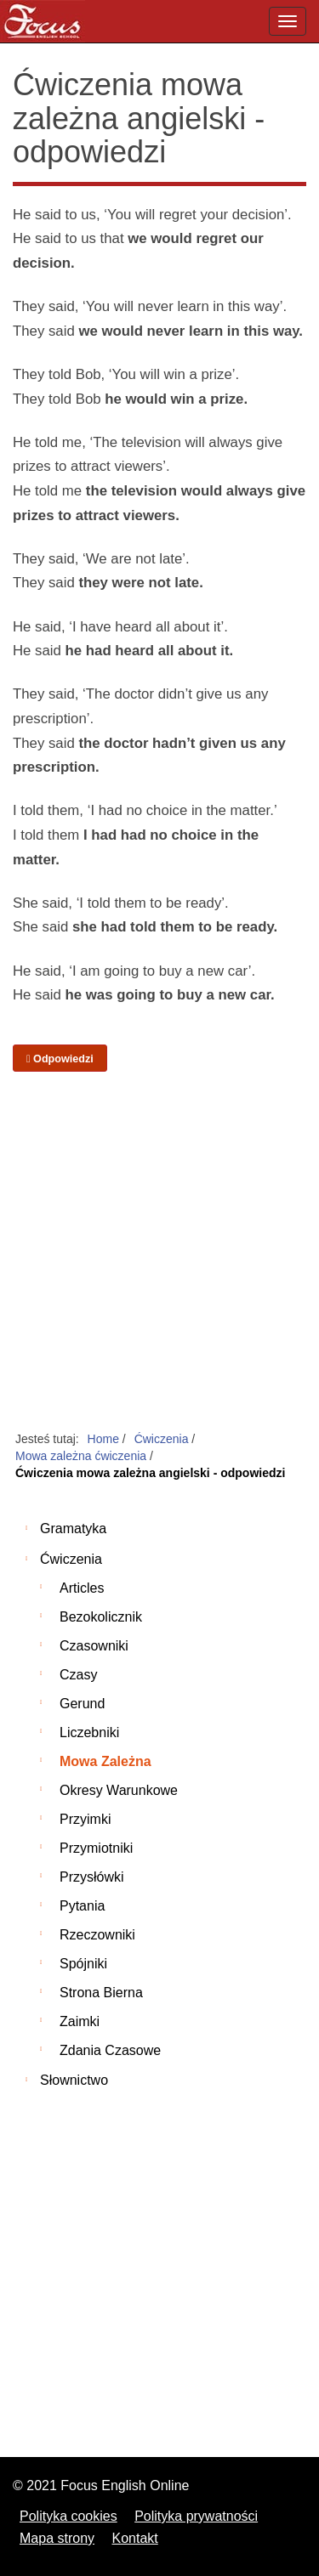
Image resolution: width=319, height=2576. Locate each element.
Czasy (78, 1674)
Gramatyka (73, 1528)
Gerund (82, 1703)
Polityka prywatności (196, 2516)
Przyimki (85, 1819)
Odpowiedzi (60, 1059)
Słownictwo (74, 2080)
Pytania (82, 1906)
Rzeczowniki (97, 1935)
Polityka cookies (68, 2516)
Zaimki (80, 2021)
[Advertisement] (159, 1252)
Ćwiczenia (71, 1559)
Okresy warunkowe (119, 1790)
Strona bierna (101, 1992)
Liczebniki (89, 1732)
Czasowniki (94, 1646)
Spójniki (83, 1963)
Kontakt (135, 2538)
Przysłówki (92, 1877)
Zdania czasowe (110, 2050)
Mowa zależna (105, 1761)
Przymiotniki (96, 1848)
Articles (82, 1588)
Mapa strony (57, 2538)
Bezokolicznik (101, 1617)
